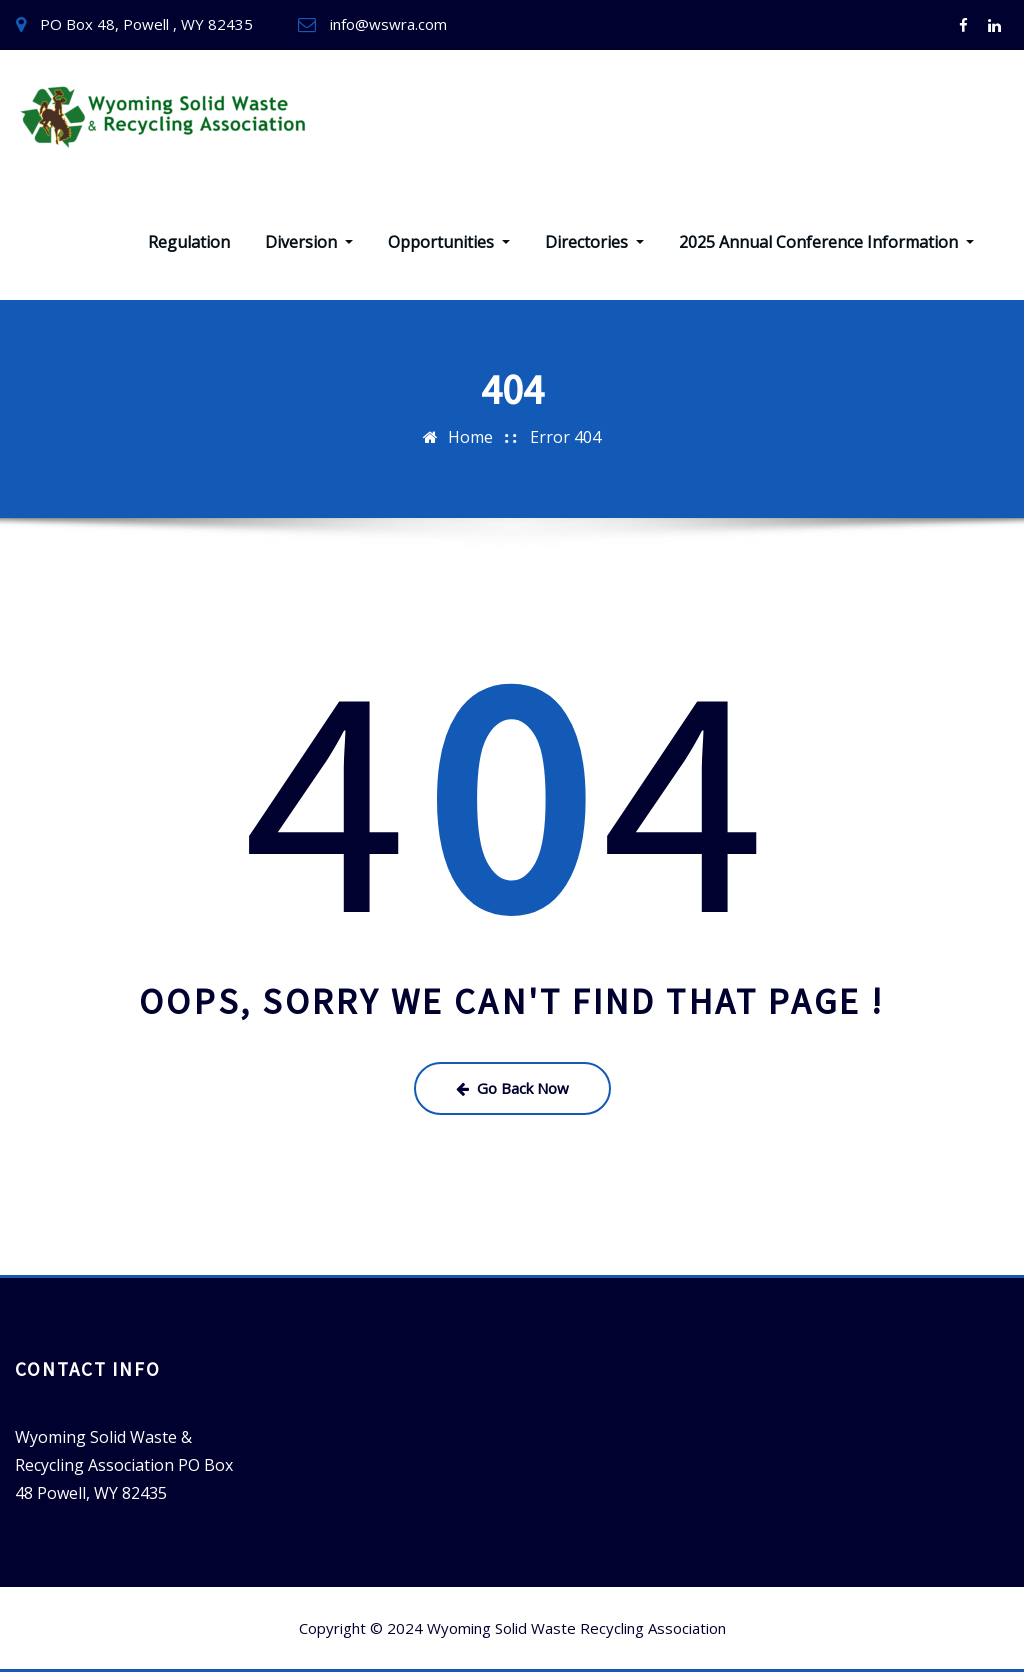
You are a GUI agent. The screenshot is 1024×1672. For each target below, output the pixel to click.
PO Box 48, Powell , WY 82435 (146, 24)
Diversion (309, 242)
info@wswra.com (388, 24)
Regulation (189, 242)
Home (470, 437)
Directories (594, 242)
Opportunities (449, 242)
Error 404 (565, 437)
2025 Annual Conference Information (826, 242)
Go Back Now (512, 1088)
